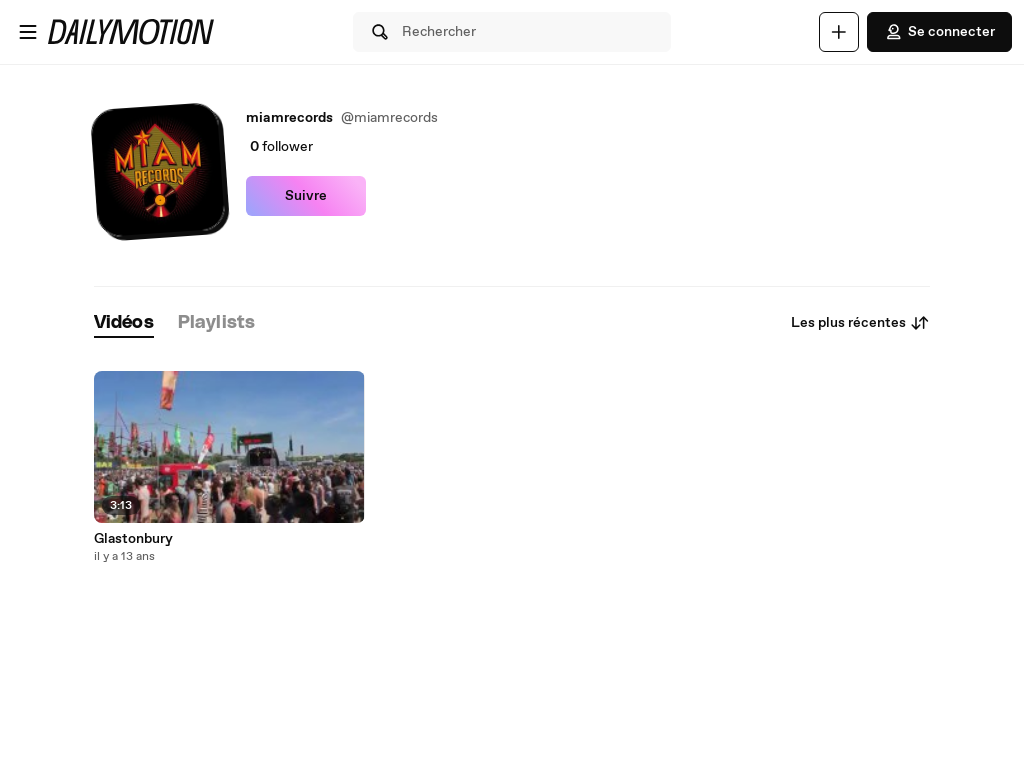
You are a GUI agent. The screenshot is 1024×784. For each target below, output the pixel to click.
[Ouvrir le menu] (28, 32)
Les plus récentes (860, 323)
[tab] (124, 323)
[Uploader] (839, 32)
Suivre (306, 196)
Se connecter (939, 32)
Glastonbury (133, 539)
